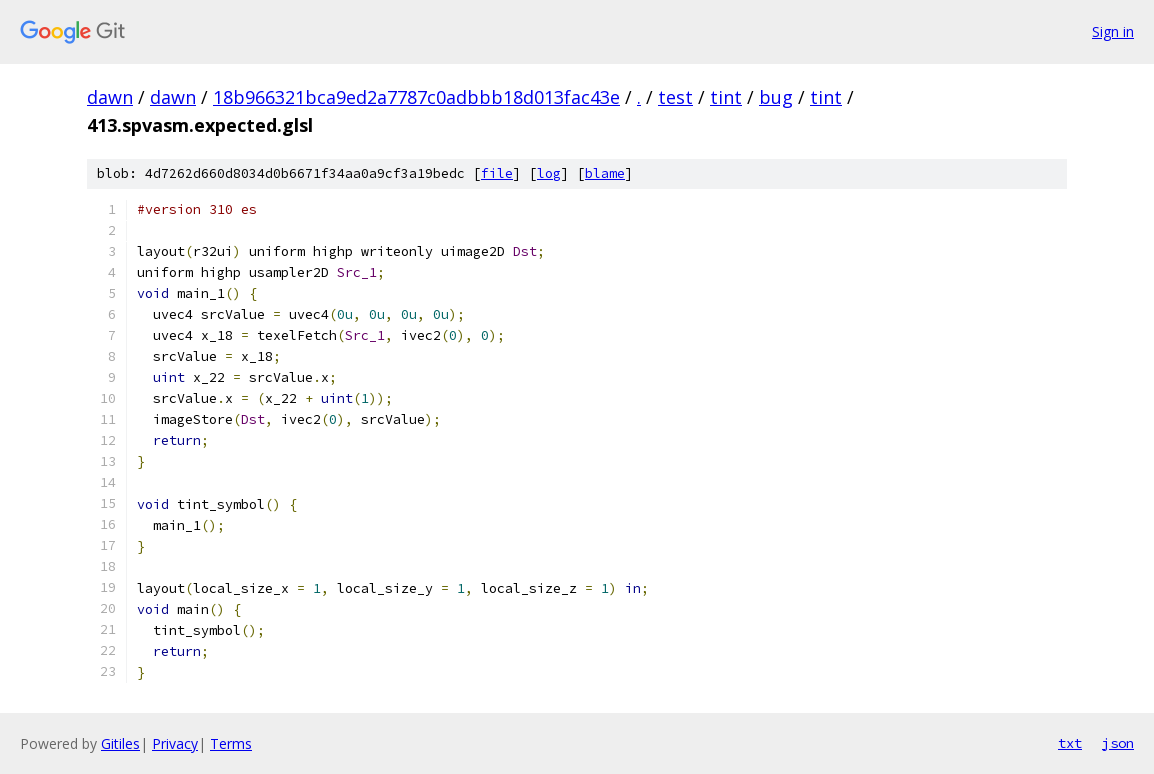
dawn (110, 97)
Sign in (1113, 31)
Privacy (175, 743)
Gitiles (120, 743)
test (675, 97)
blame (605, 173)
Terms (231, 743)
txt (1070, 743)
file (497, 173)
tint (726, 97)
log (549, 173)
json (1118, 743)
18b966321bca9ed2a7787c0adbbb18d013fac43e (416, 97)
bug (776, 97)
